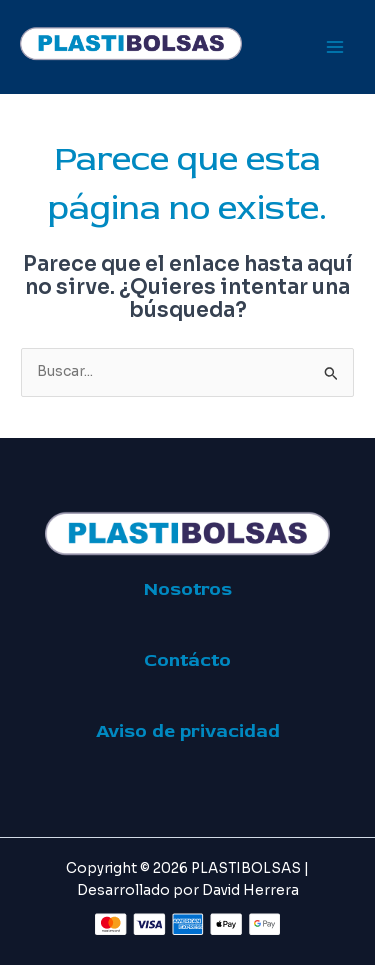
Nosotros (188, 589)
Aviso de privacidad (188, 731)
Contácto (187, 660)
